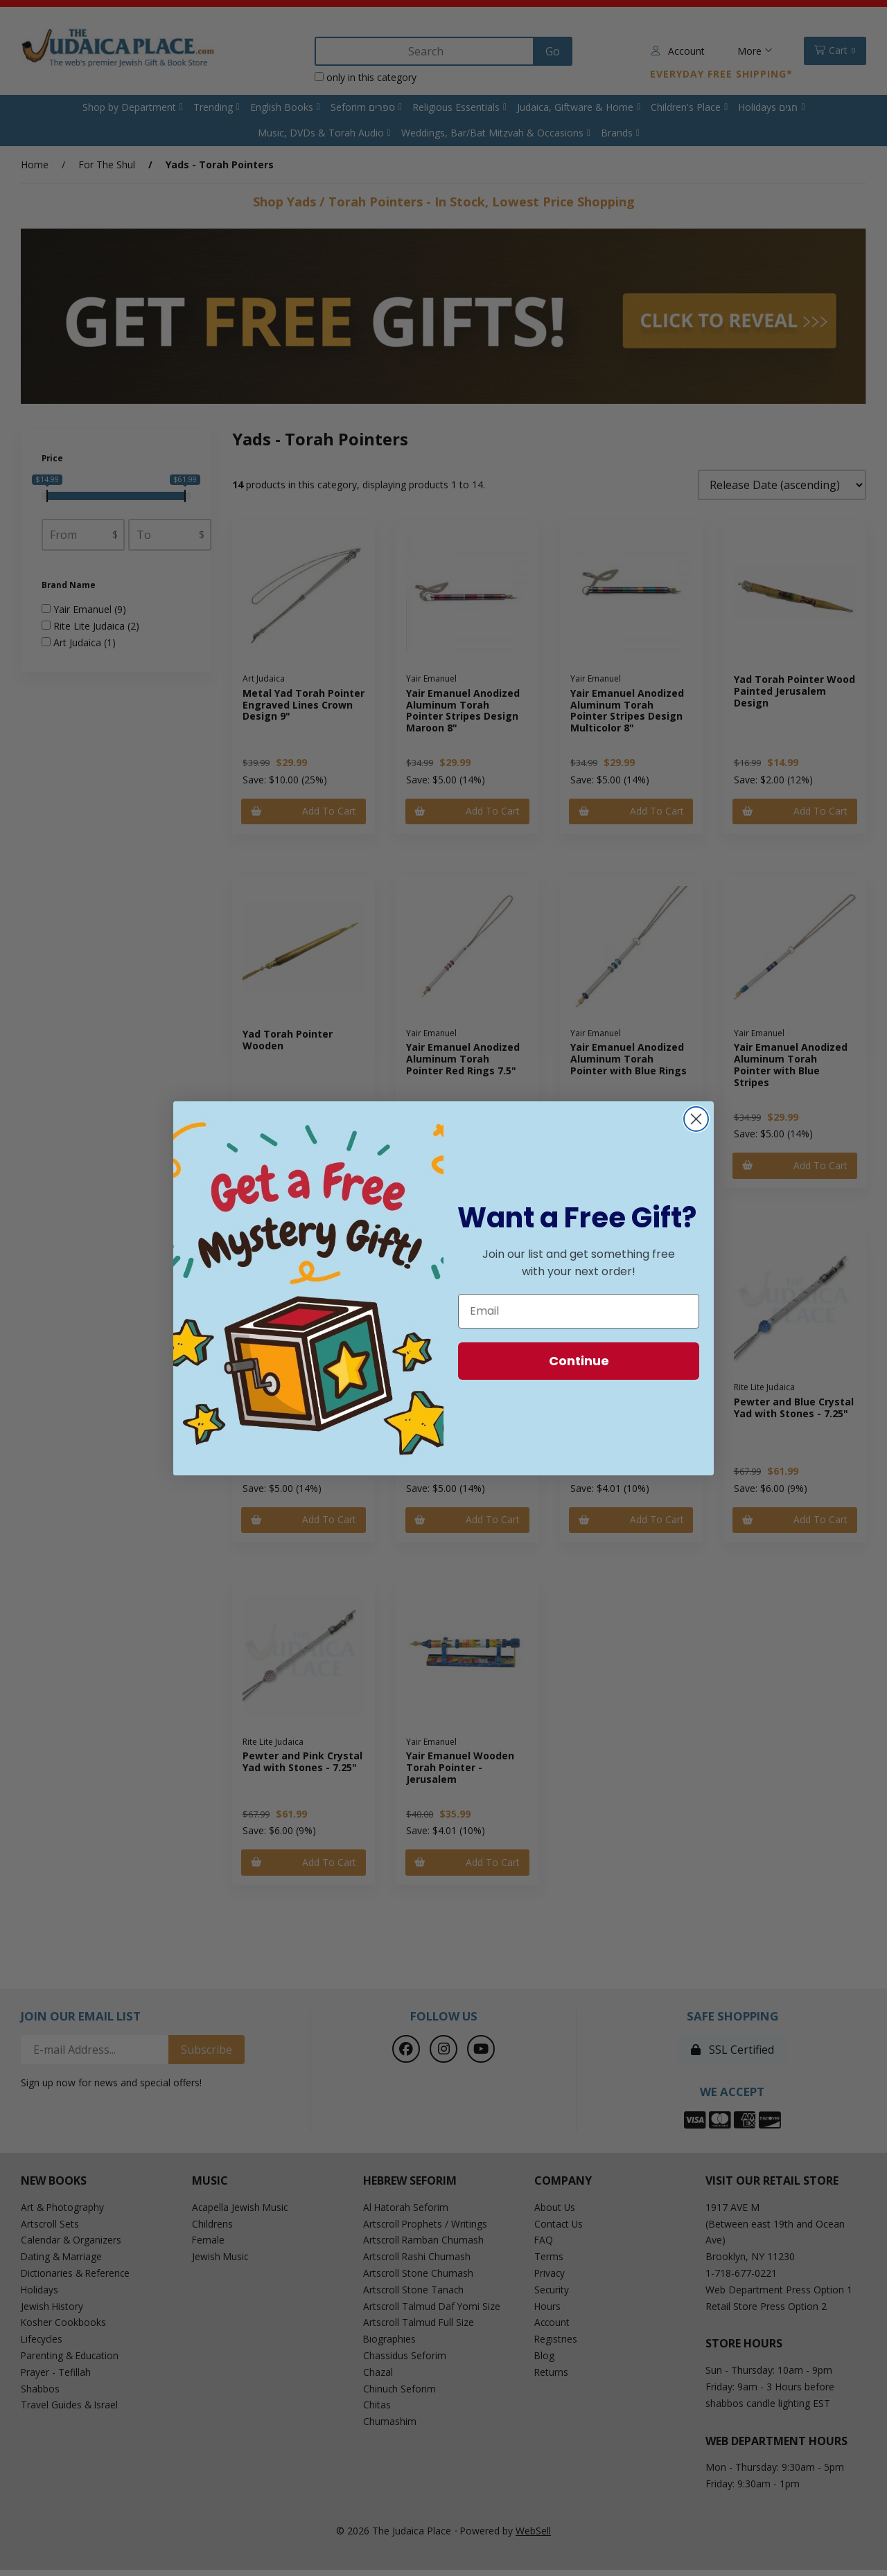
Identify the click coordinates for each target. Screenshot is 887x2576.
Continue (579, 1360)
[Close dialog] (696, 1119)
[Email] (578, 1311)
